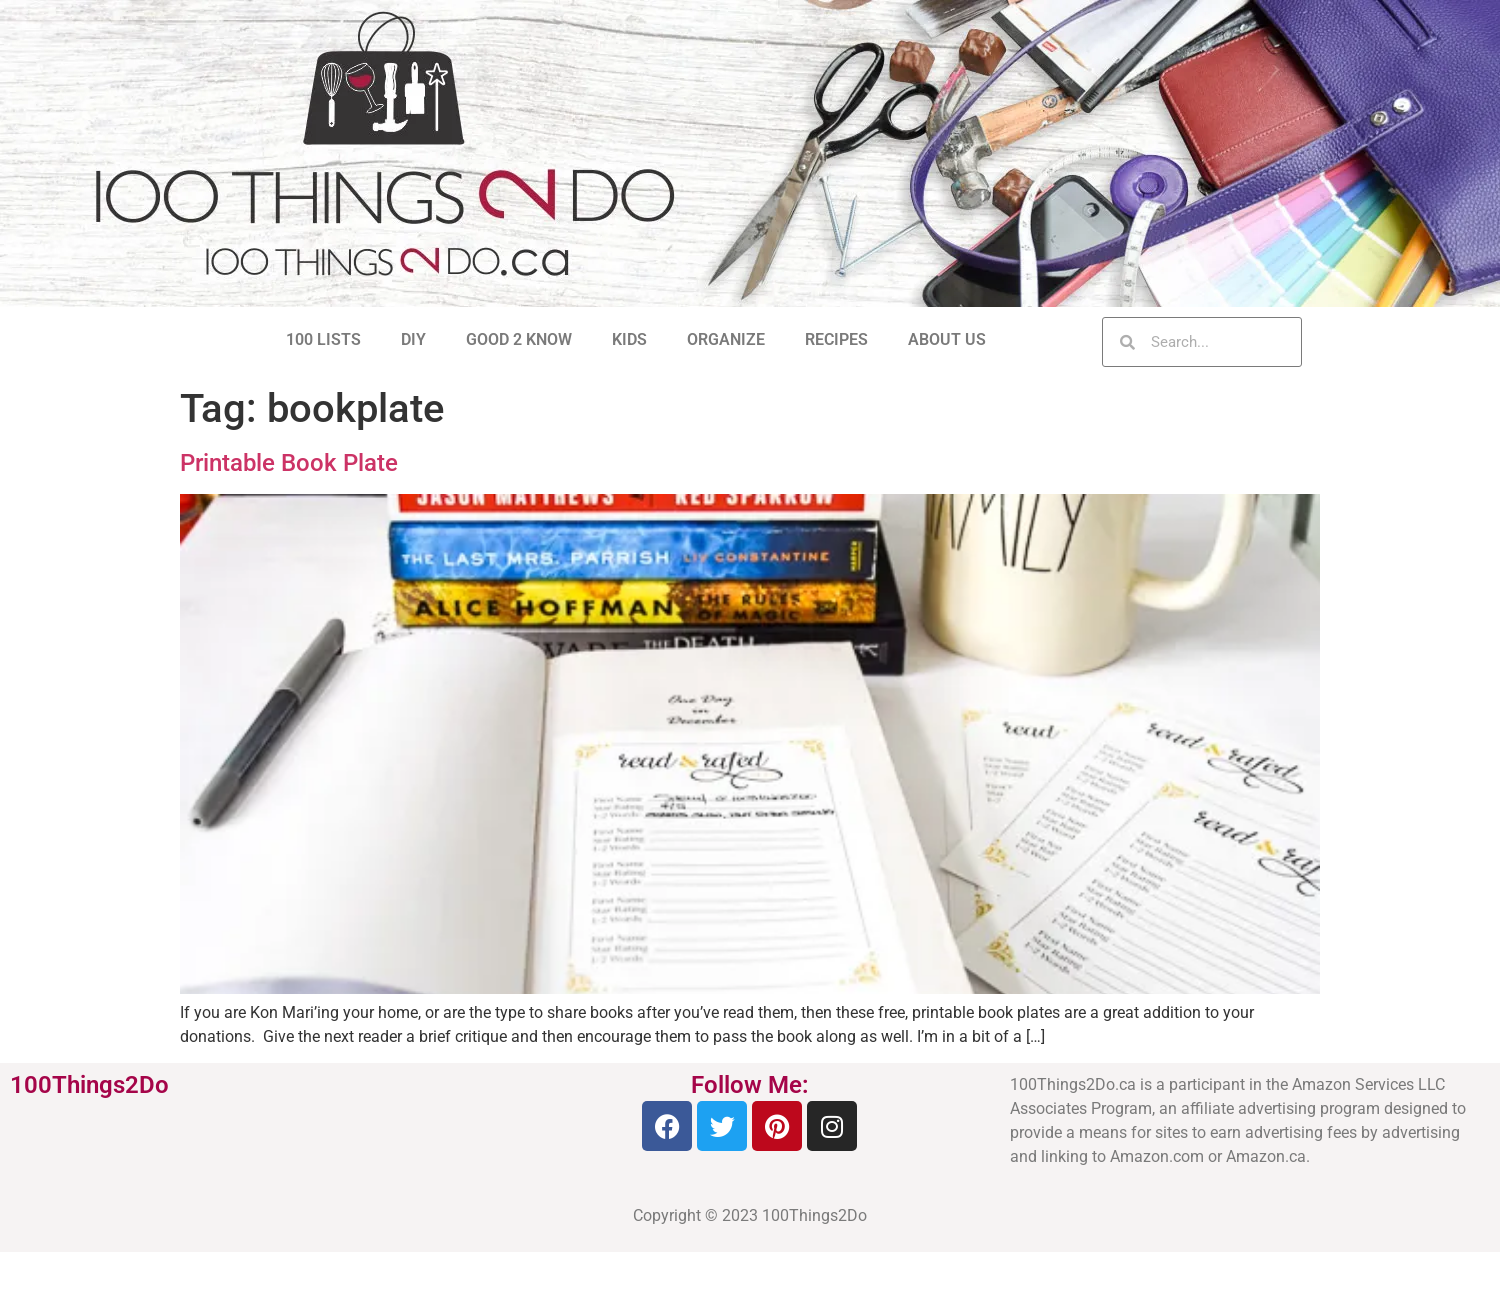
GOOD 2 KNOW (519, 339)
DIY (413, 339)
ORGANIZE (726, 339)
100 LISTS (323, 339)
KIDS (629, 339)
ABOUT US (947, 339)
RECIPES (836, 339)
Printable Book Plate (289, 463)
